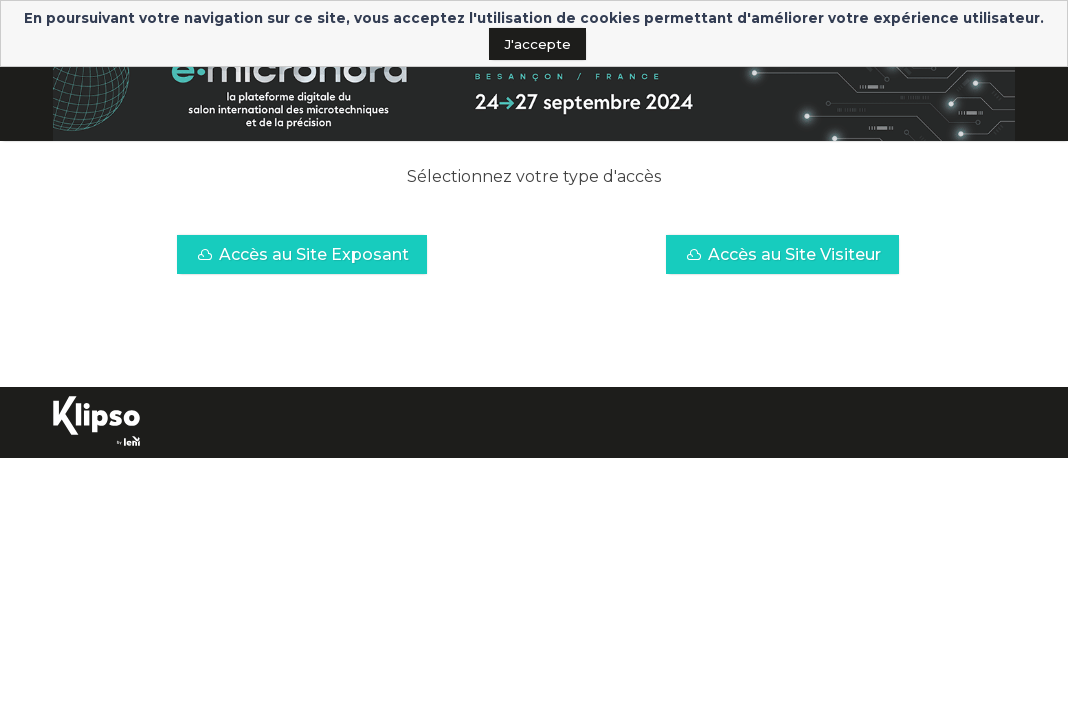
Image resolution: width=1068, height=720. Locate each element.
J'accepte (537, 44)
